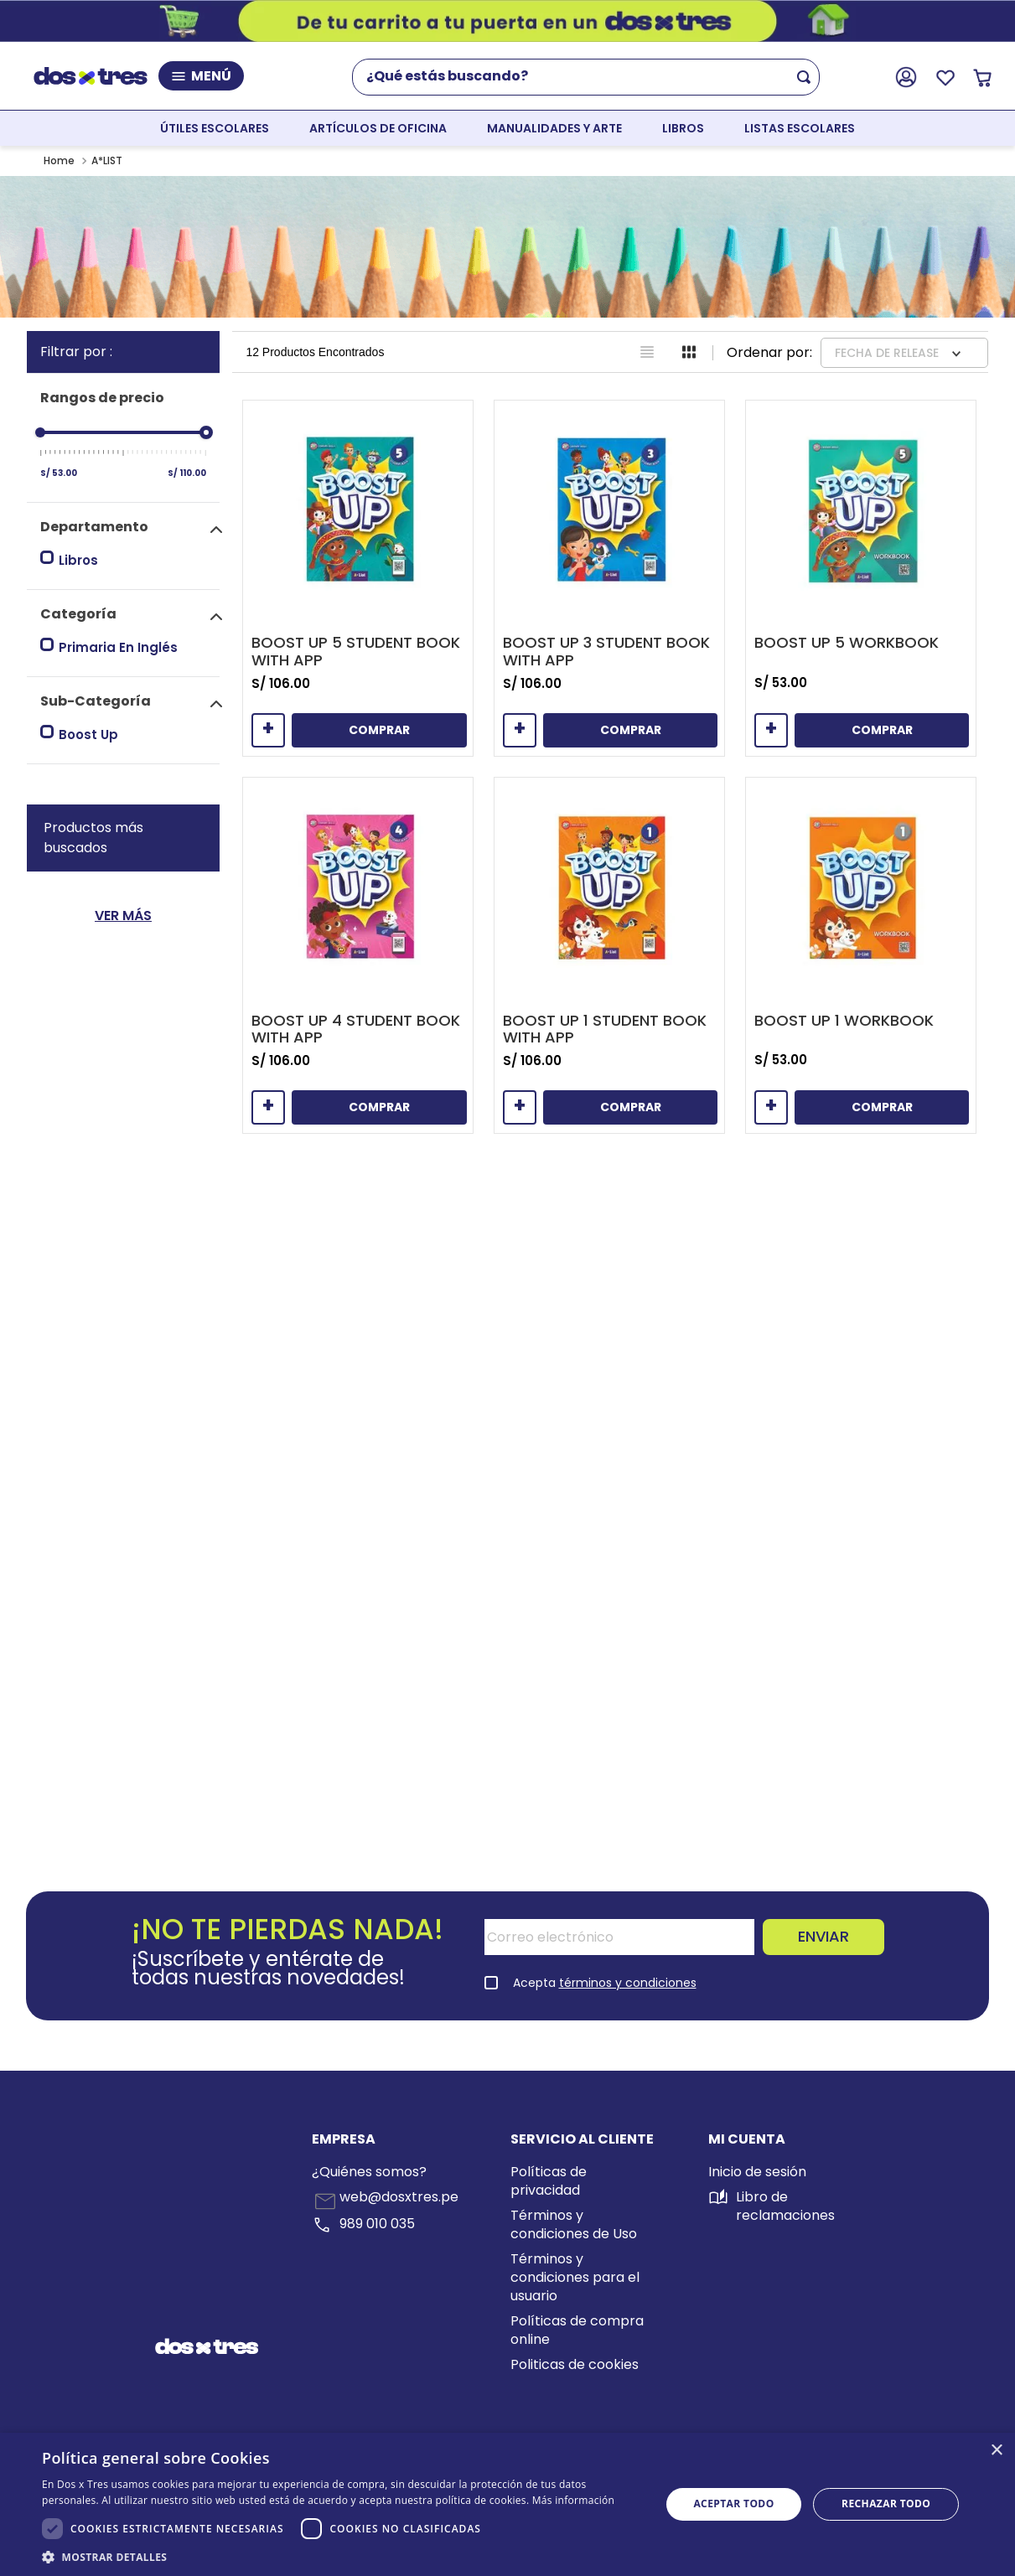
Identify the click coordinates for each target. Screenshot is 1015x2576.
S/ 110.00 (187, 473)
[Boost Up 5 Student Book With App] (358, 578)
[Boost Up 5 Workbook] (860, 578)
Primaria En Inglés (118, 647)
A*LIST (106, 160)
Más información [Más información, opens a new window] (573, 2500)
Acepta (605, 1983)
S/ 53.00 (58, 473)
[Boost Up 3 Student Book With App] (609, 578)
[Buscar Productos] (807, 77)
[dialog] (507, 2504)
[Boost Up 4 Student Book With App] (358, 955)
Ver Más (123, 915)
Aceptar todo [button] (733, 2503)
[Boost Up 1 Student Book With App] (609, 955)
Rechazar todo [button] (886, 2503)
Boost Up (88, 734)
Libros (78, 560)
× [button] (996, 2450)
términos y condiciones (628, 1982)
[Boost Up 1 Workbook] (860, 955)
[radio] (647, 352)
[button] (130, 526)
